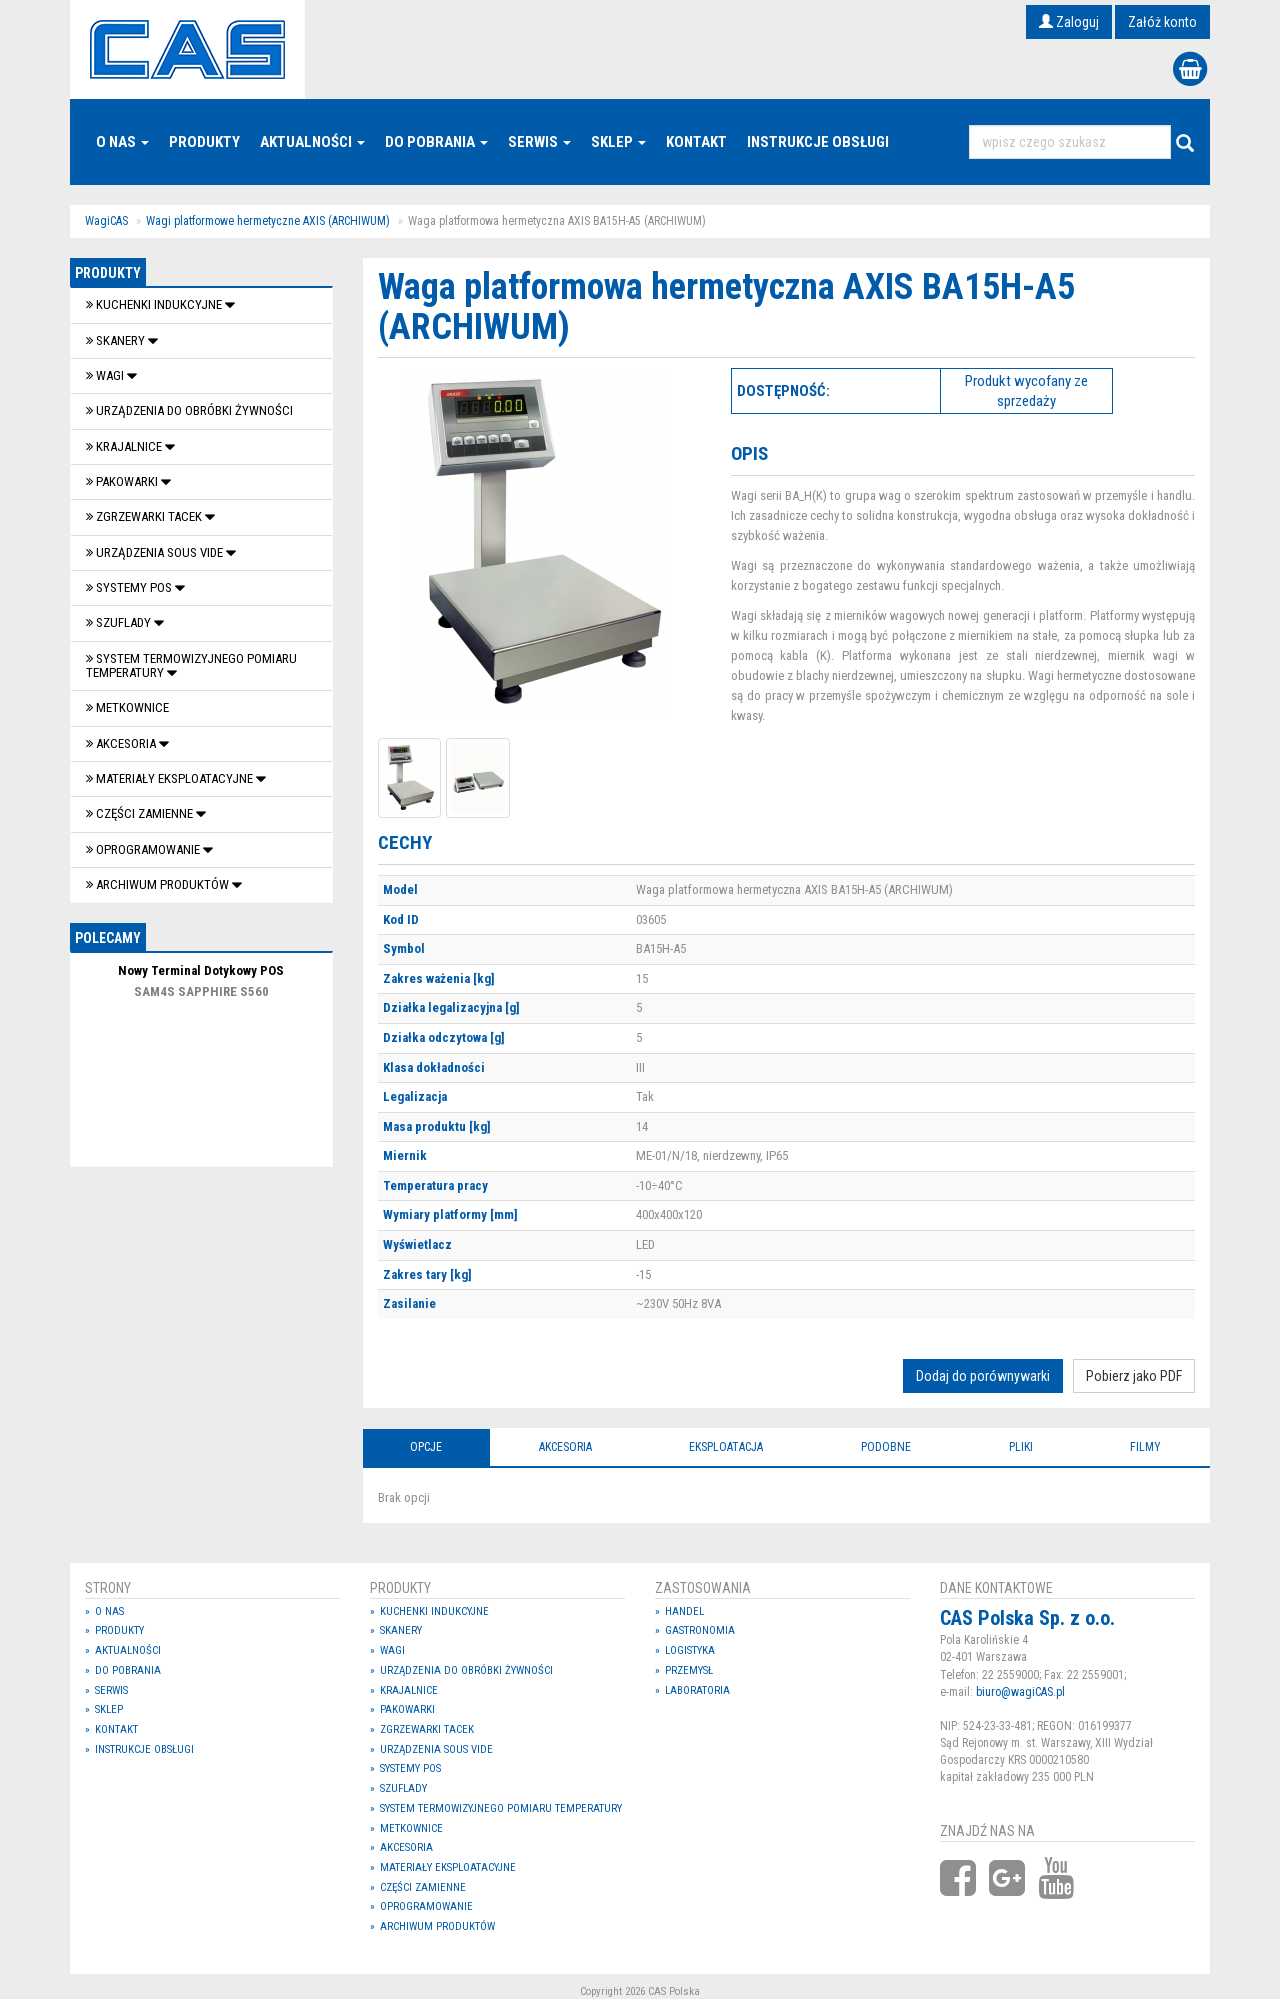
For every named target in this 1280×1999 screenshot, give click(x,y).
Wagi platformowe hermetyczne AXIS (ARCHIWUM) (268, 221)
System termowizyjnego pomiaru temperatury (191, 665)
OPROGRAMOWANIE (144, 849)
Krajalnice (125, 446)
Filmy (1145, 1447)
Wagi (106, 375)
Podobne (886, 1447)
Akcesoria (122, 743)
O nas (122, 142)
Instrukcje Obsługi (818, 142)
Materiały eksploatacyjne (171, 778)
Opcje (426, 1447)
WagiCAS (106, 221)
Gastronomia (700, 1630)
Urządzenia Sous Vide (156, 552)
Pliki (1021, 1447)
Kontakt (696, 142)
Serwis (539, 142)
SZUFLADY (120, 622)
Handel (684, 1611)
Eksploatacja (726, 1447)
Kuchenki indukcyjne (155, 304)
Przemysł (689, 1670)
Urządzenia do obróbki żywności (189, 410)
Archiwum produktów (159, 884)
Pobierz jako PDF (1134, 1376)
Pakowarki (123, 481)
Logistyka (690, 1650)
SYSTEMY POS (130, 587)
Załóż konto (1162, 22)
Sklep (618, 142)
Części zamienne (141, 813)
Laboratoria (697, 1690)
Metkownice (127, 707)
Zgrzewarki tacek (145, 516)
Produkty (204, 142)
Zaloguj (1069, 22)
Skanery (117, 340)
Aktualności (312, 142)
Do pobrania (436, 142)
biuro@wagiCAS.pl (1020, 1692)
